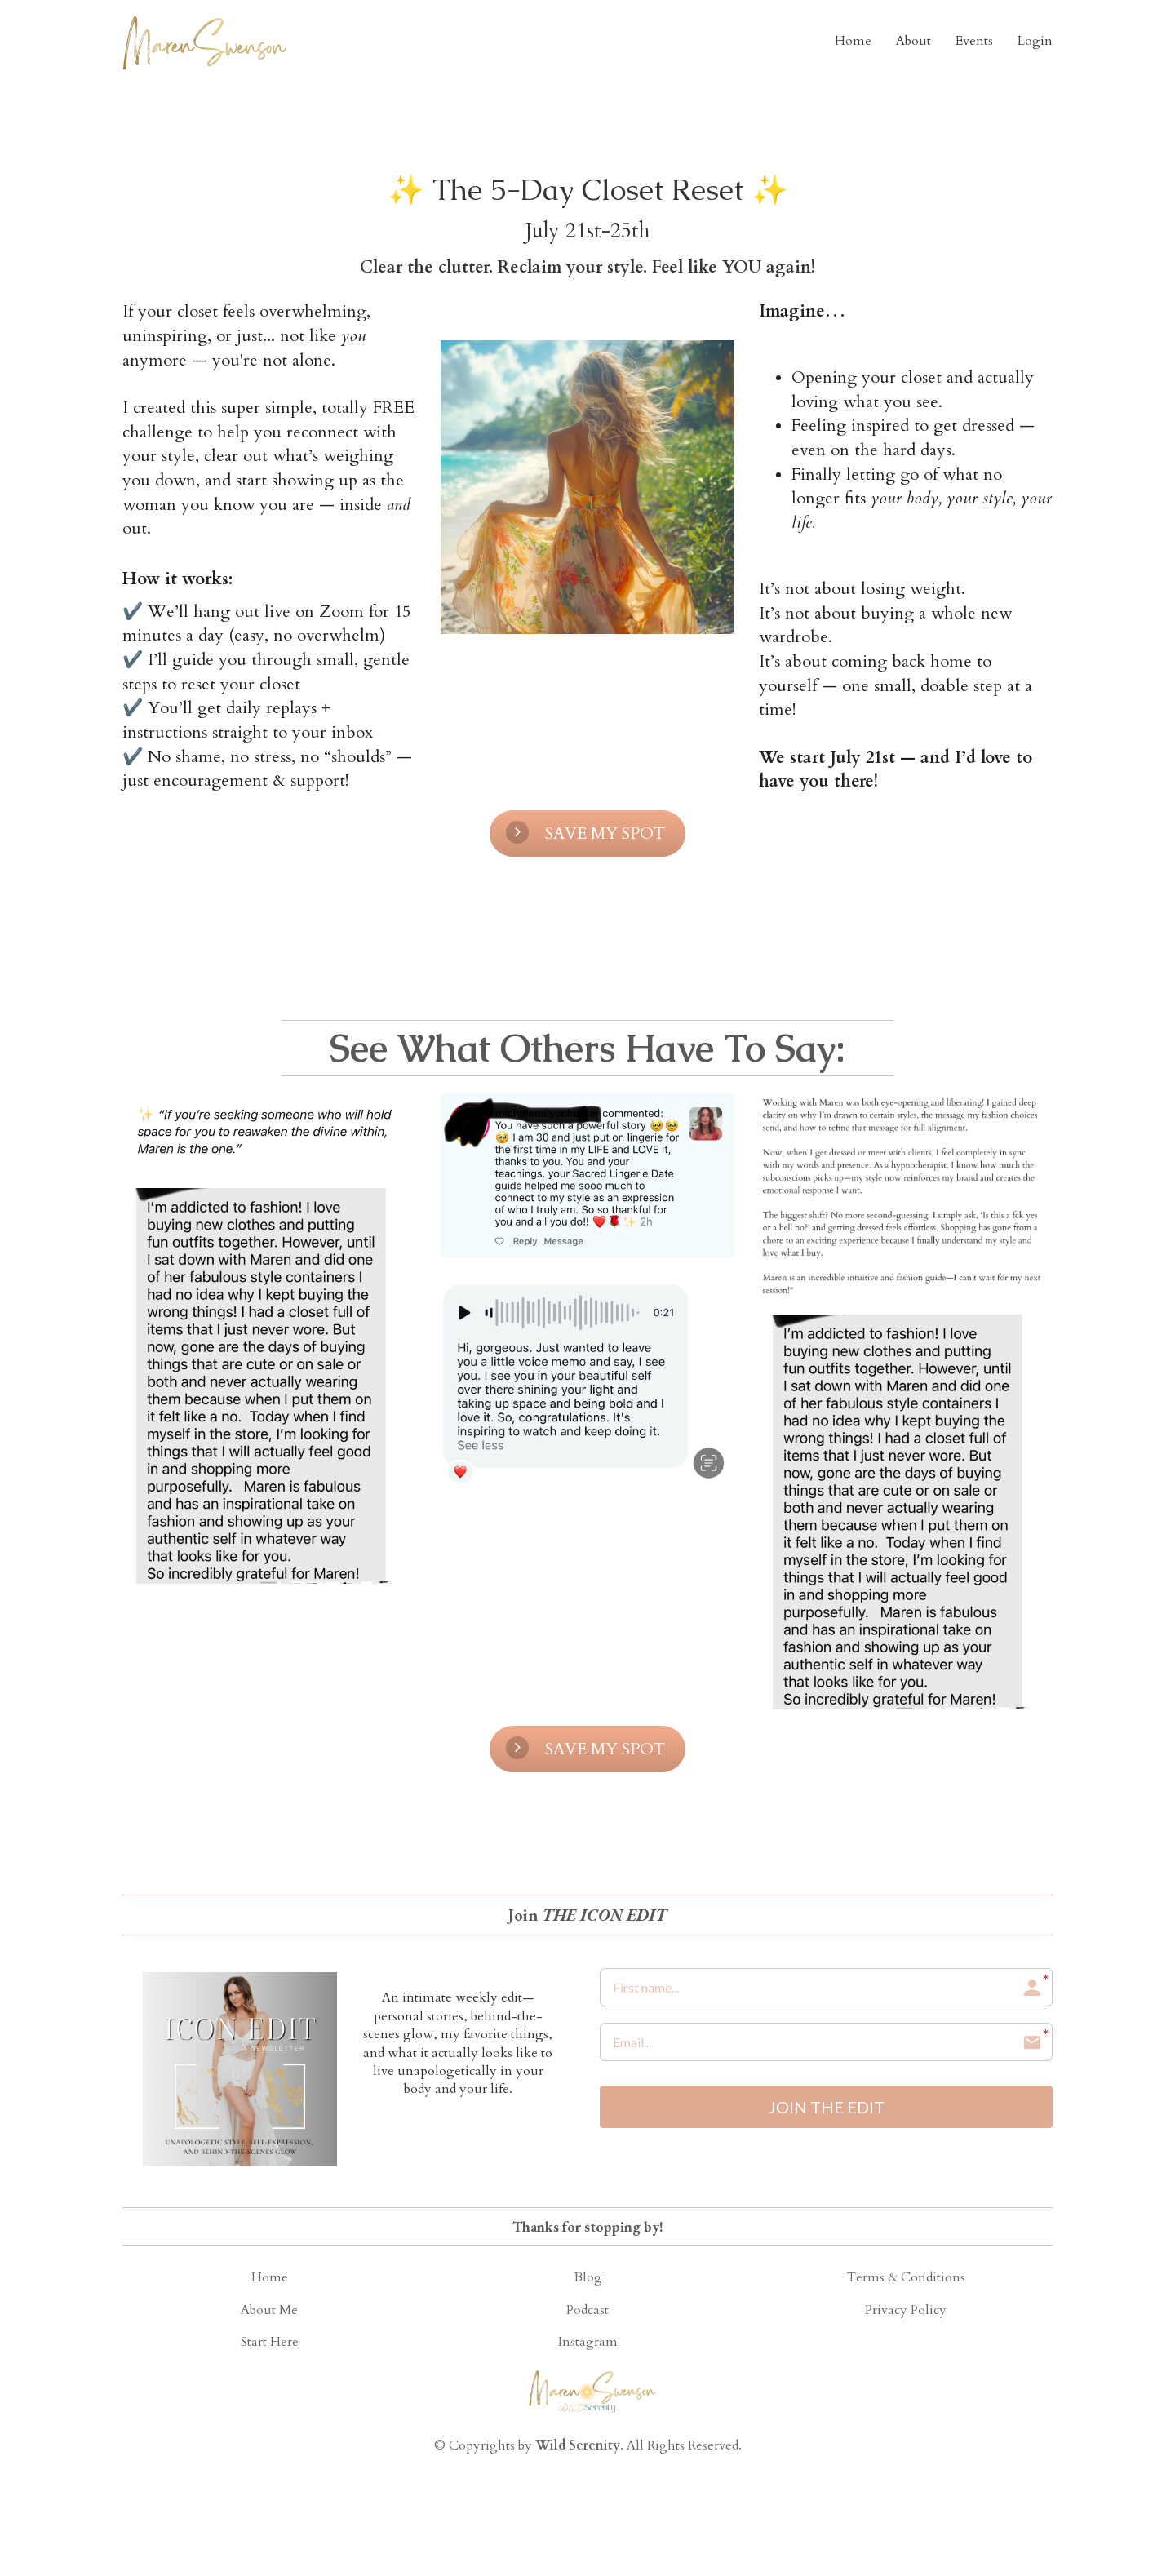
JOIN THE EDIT (827, 2107)
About (913, 41)
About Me (269, 2311)
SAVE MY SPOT (585, 833)
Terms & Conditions (906, 2278)
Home (853, 41)
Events (974, 41)
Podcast (587, 2311)
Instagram (588, 2342)
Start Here (270, 2342)
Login (1035, 41)
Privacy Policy (906, 2311)
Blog (588, 2278)
